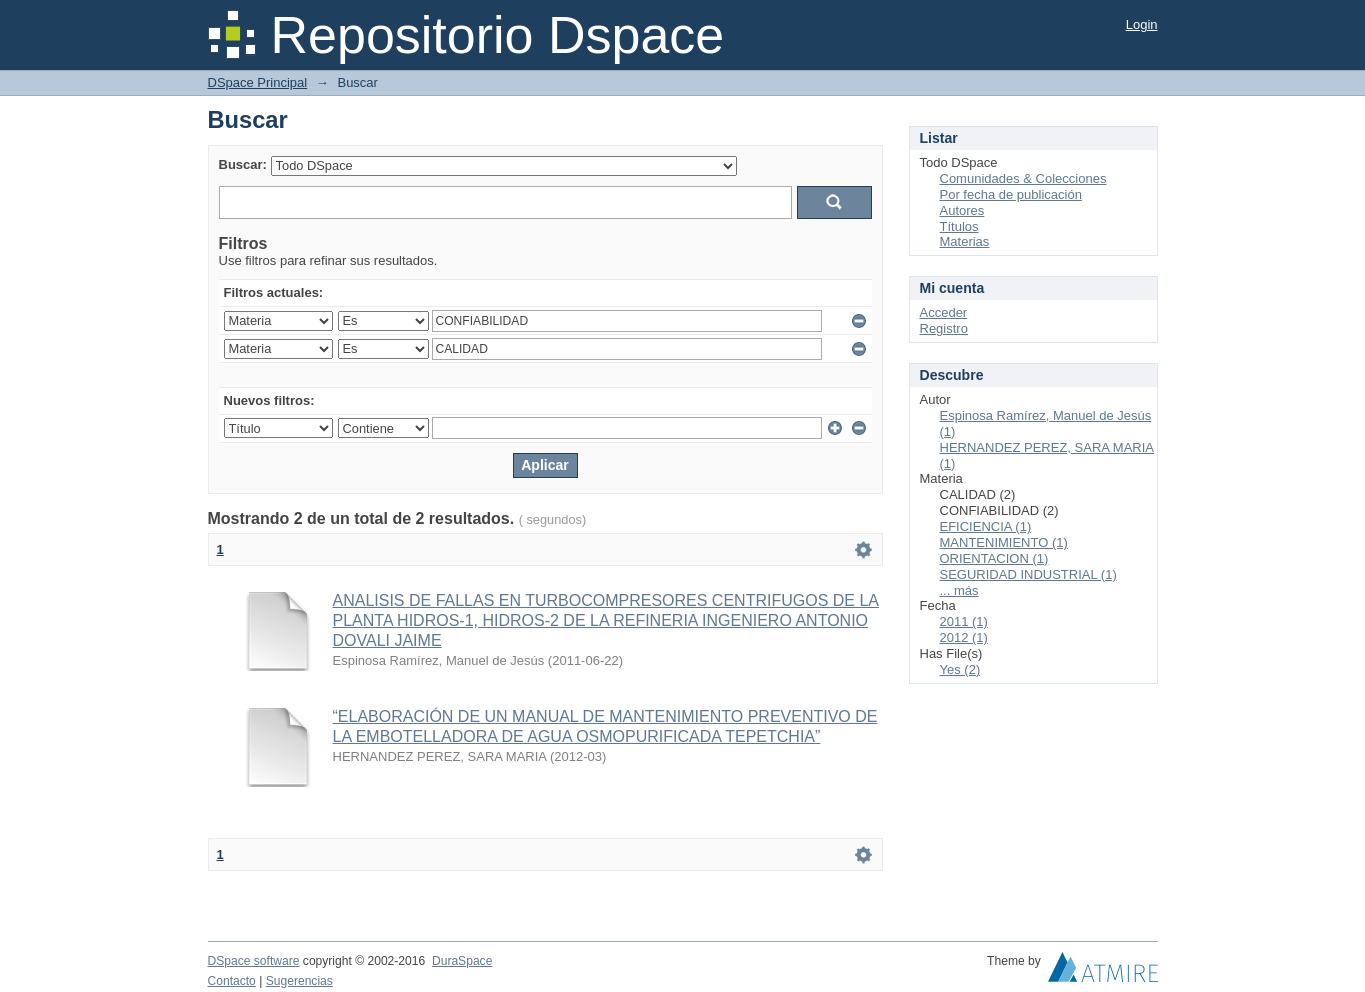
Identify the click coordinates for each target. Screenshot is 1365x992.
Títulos (959, 226)
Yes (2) (960, 669)
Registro (944, 328)
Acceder (944, 312)
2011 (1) (964, 621)
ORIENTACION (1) (994, 558)
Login (1142, 24)
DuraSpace (462, 961)
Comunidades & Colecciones (1023, 178)
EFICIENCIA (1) (986, 526)
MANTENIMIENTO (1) (1004, 542)
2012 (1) (964, 637)
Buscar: (243, 164)
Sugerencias (299, 981)
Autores (962, 210)
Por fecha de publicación (1011, 194)
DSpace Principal (258, 82)
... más (959, 590)
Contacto (232, 981)
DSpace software (254, 961)
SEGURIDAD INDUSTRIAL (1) (1028, 574)
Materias (965, 241)
